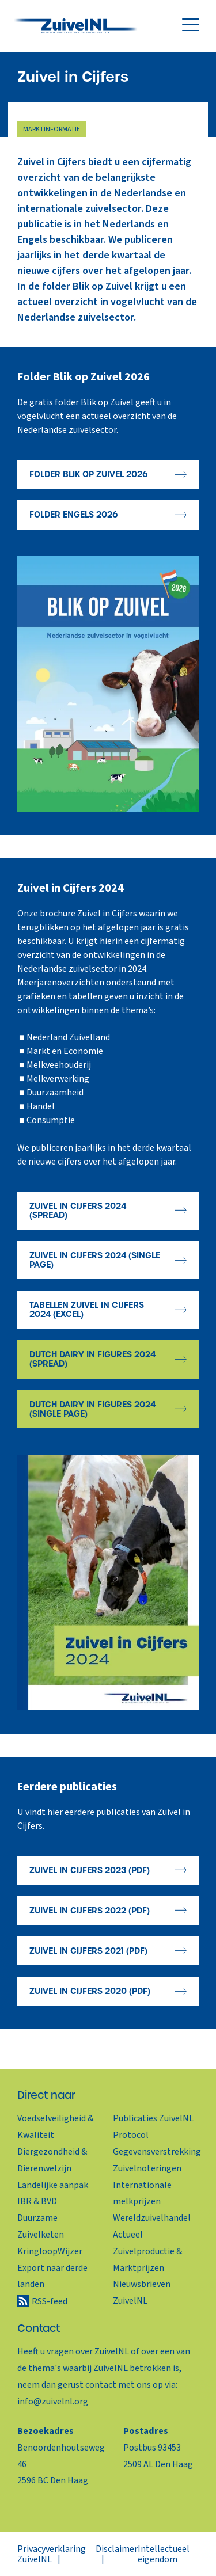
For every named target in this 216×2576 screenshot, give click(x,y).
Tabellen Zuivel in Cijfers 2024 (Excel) (86, 1309)
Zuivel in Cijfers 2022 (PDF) (89, 1910)
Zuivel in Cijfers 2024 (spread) (77, 1210)
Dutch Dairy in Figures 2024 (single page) (92, 1409)
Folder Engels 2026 (73, 514)
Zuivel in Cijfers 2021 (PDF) (88, 1951)
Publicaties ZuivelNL (153, 2118)
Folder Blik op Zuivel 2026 (88, 474)
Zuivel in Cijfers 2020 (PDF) (89, 1991)
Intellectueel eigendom (164, 2554)
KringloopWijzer (49, 2251)
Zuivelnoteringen (147, 2168)
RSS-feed (49, 2301)
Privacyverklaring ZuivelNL (51, 2554)
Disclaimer (117, 2549)
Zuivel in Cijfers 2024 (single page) (94, 1260)
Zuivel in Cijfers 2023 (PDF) (89, 1870)
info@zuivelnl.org (52, 2401)
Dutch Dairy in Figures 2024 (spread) (92, 1359)
